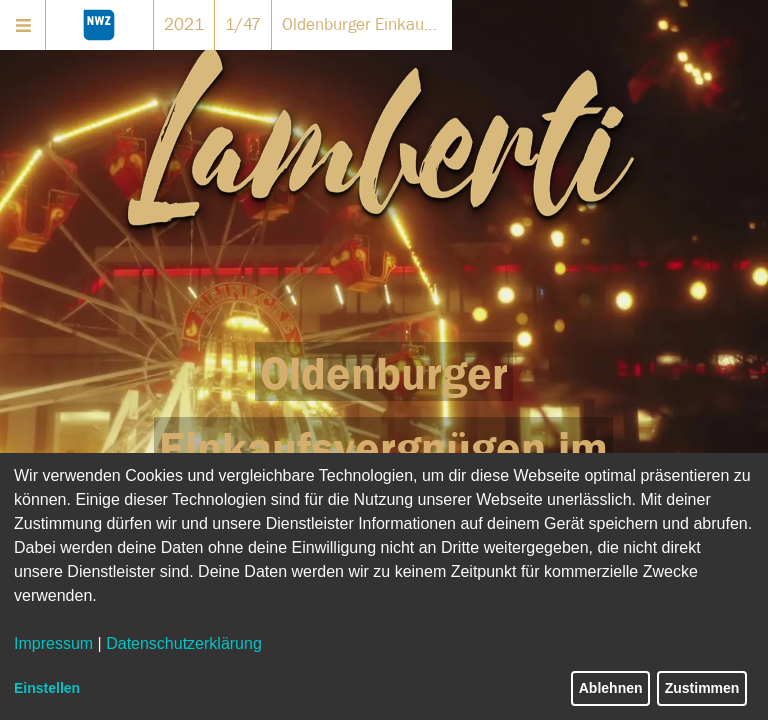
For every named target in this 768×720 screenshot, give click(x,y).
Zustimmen (702, 688)
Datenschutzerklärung (184, 643)
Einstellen (47, 688)
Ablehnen (611, 688)
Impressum (53, 643)
